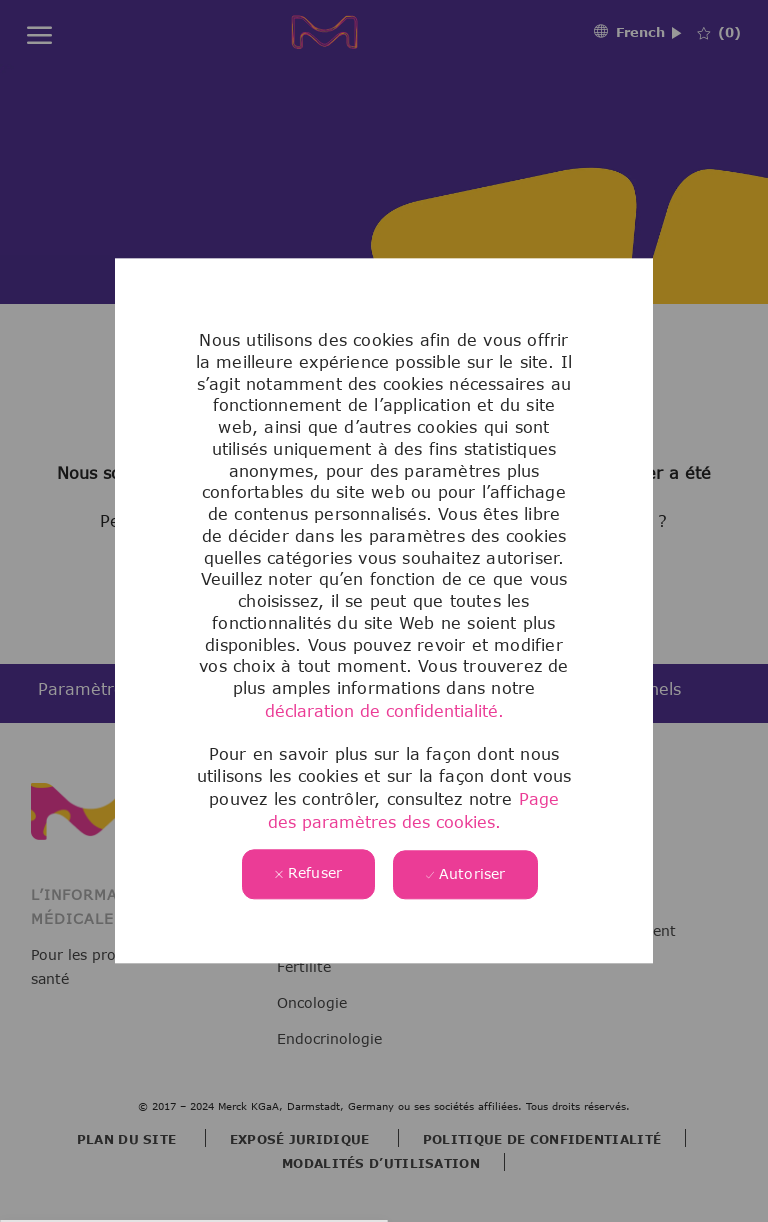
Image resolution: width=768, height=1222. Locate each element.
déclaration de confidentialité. (384, 711)
